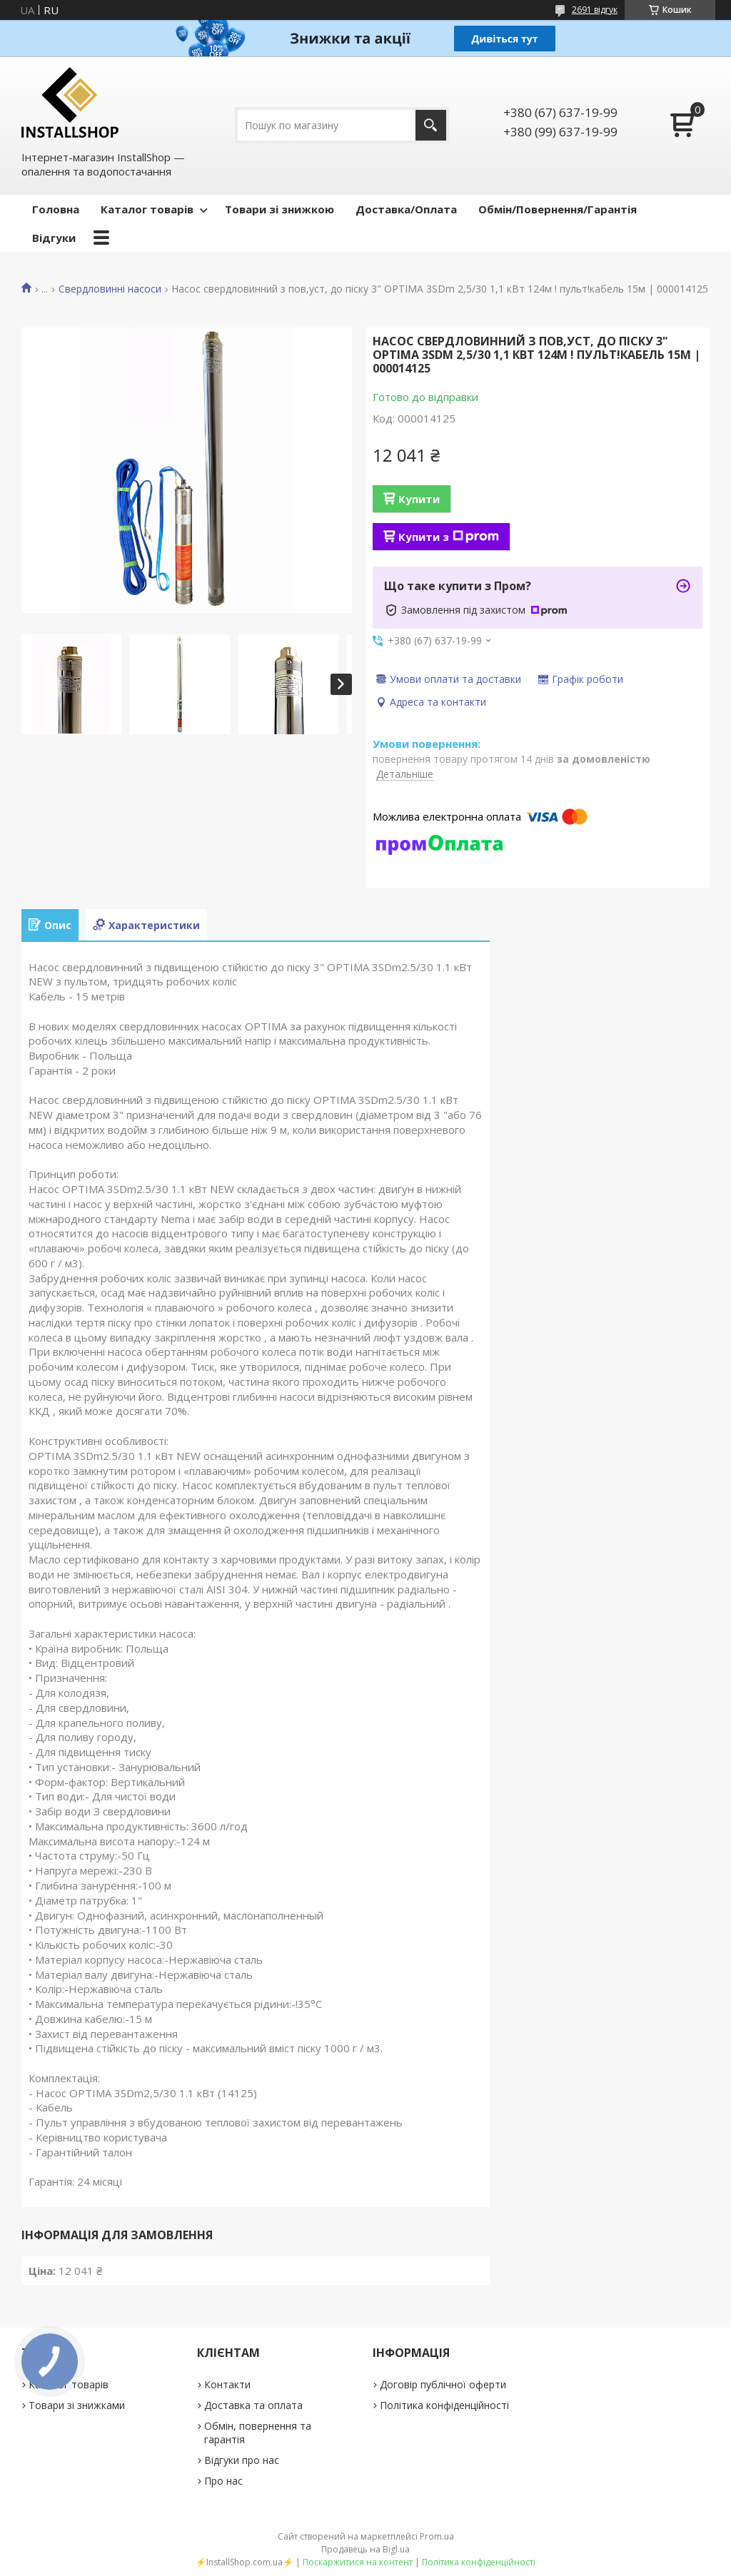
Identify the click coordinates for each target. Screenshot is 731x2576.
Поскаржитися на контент (358, 2562)
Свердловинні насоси (110, 289)
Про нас (223, 2481)
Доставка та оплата (253, 2405)
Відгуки (54, 237)
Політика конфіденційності (444, 2405)
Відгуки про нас (241, 2460)
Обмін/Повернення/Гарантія (557, 209)
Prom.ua (437, 2536)
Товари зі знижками (77, 2405)
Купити (419, 499)
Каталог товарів (147, 209)
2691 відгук (594, 10)
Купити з (448, 536)
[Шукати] (430, 125)
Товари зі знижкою (279, 209)
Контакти (227, 2384)
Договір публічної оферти (443, 2384)
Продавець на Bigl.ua (365, 2549)
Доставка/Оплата (406, 209)
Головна (55, 209)
